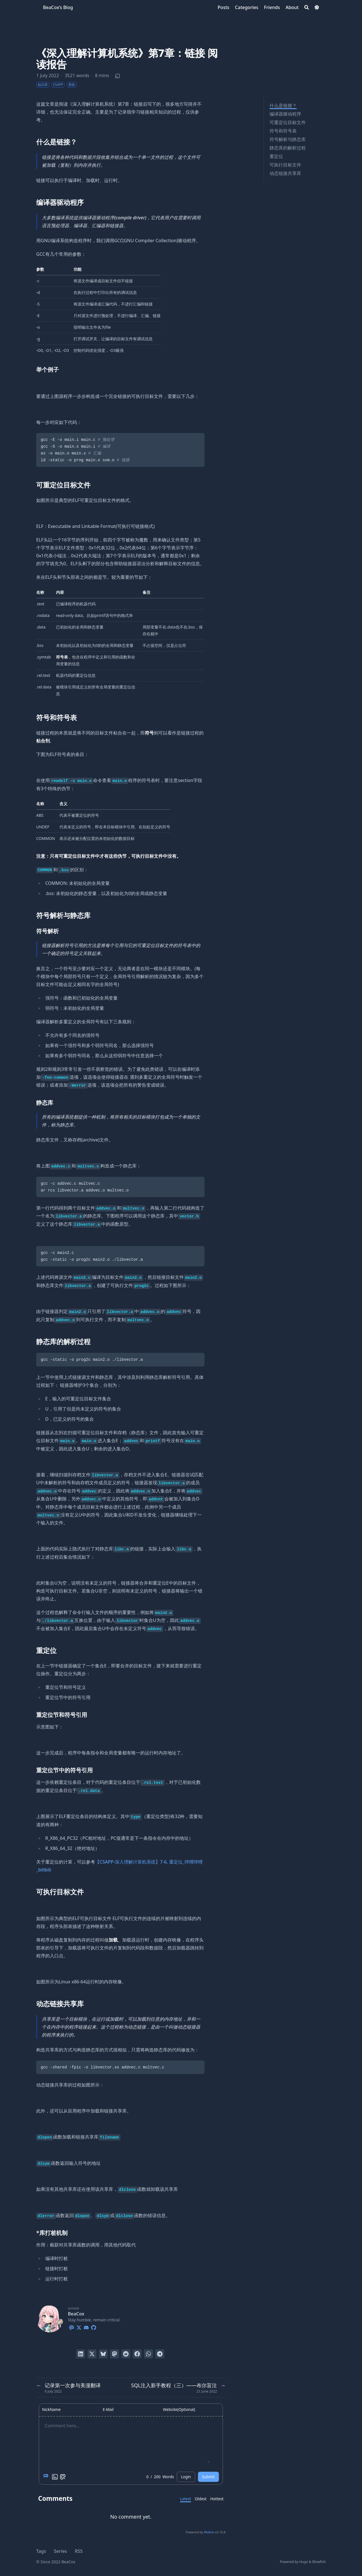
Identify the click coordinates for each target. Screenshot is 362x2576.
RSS (79, 2551)
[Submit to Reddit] (125, 2353)
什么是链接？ (283, 105)
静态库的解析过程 (288, 148)
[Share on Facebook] (137, 2353)
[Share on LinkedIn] (80, 2353)
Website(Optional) (179, 2409)
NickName (51, 2409)
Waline (209, 2532)
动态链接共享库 (285, 173)
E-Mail (108, 2409)
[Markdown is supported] (47, 2476)
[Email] (71, 2327)
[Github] (93, 2327)
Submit (208, 2476)
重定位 (276, 156)
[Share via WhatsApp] (148, 2353)
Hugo (303, 2561)
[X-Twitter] (79, 2327)
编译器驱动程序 (285, 114)
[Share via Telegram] (159, 2353)
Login (186, 2476)
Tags (41, 2551)
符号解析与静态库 (288, 139)
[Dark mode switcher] (316, 7)
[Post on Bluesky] (103, 2353)
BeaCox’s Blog (58, 7)
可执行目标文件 (285, 165)
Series (60, 2551)
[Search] (306, 7)
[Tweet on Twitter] (91, 2353)
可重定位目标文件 (288, 122)
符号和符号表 (283, 131)
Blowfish (319, 2561)
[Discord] (86, 2327)
